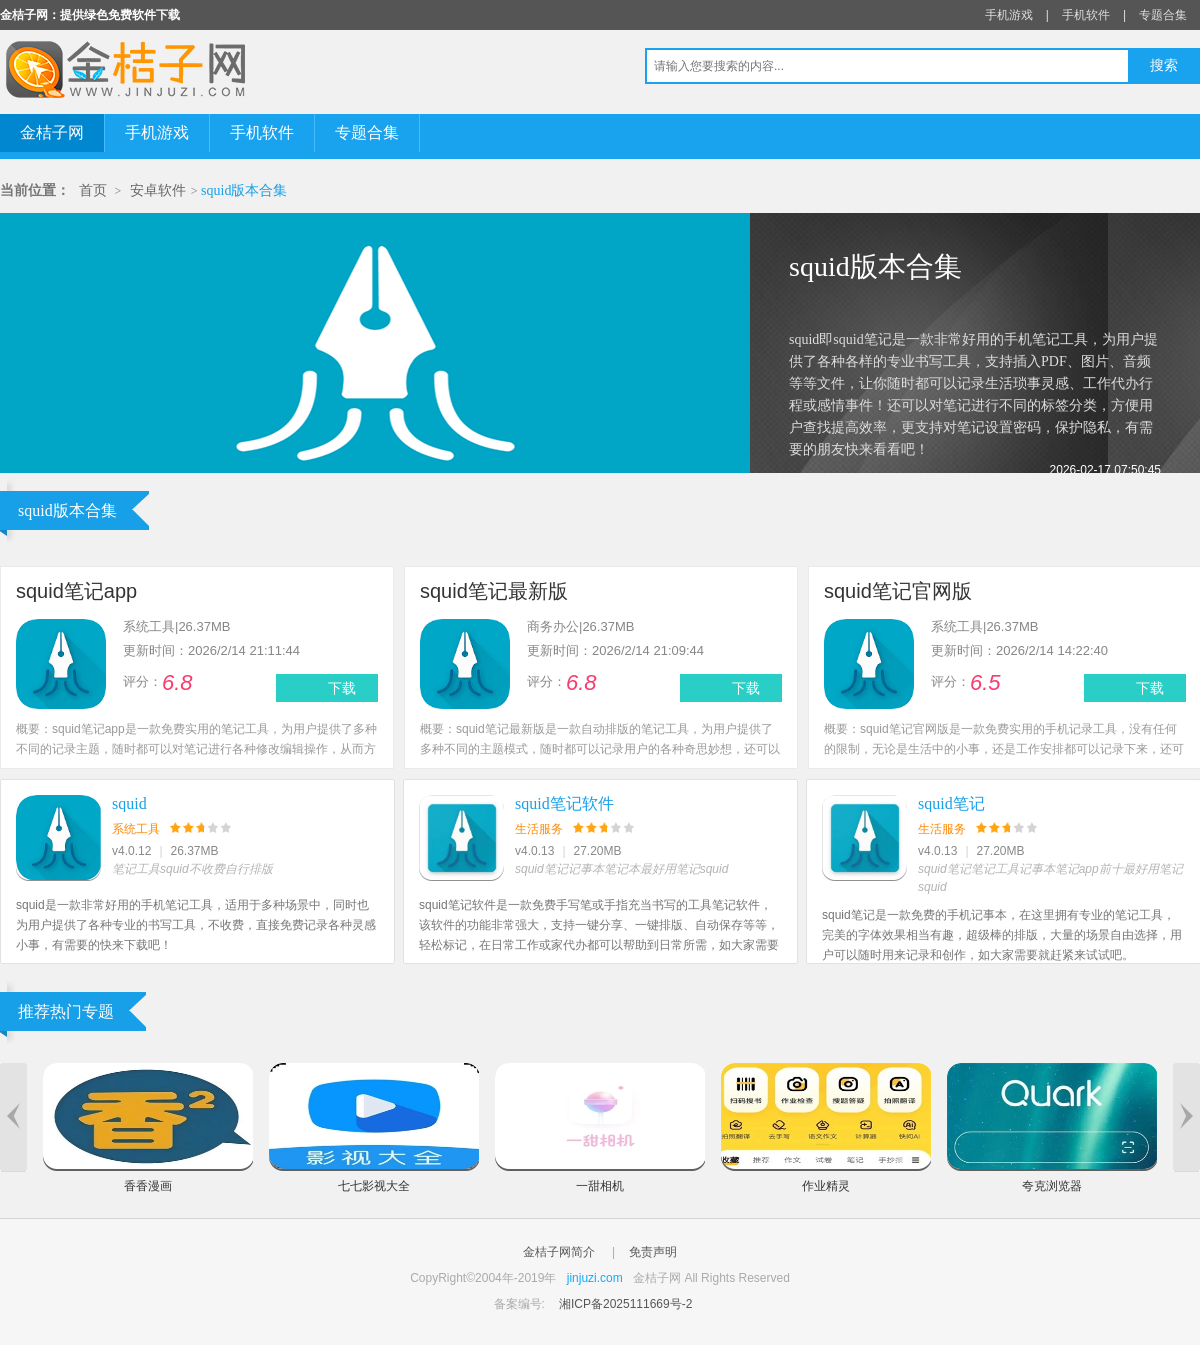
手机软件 (1086, 15)
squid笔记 (951, 803)
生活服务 (539, 829)
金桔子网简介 (559, 1252)
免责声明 (653, 1252)
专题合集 (1163, 15)
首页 (93, 190)
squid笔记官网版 (898, 591)
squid (129, 803)
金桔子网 (52, 132)
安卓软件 (158, 190)
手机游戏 (1009, 15)
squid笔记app (76, 591)
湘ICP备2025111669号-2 (625, 1304)
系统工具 (136, 829)
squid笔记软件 (564, 803)
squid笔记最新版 (494, 591)
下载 (342, 688)
